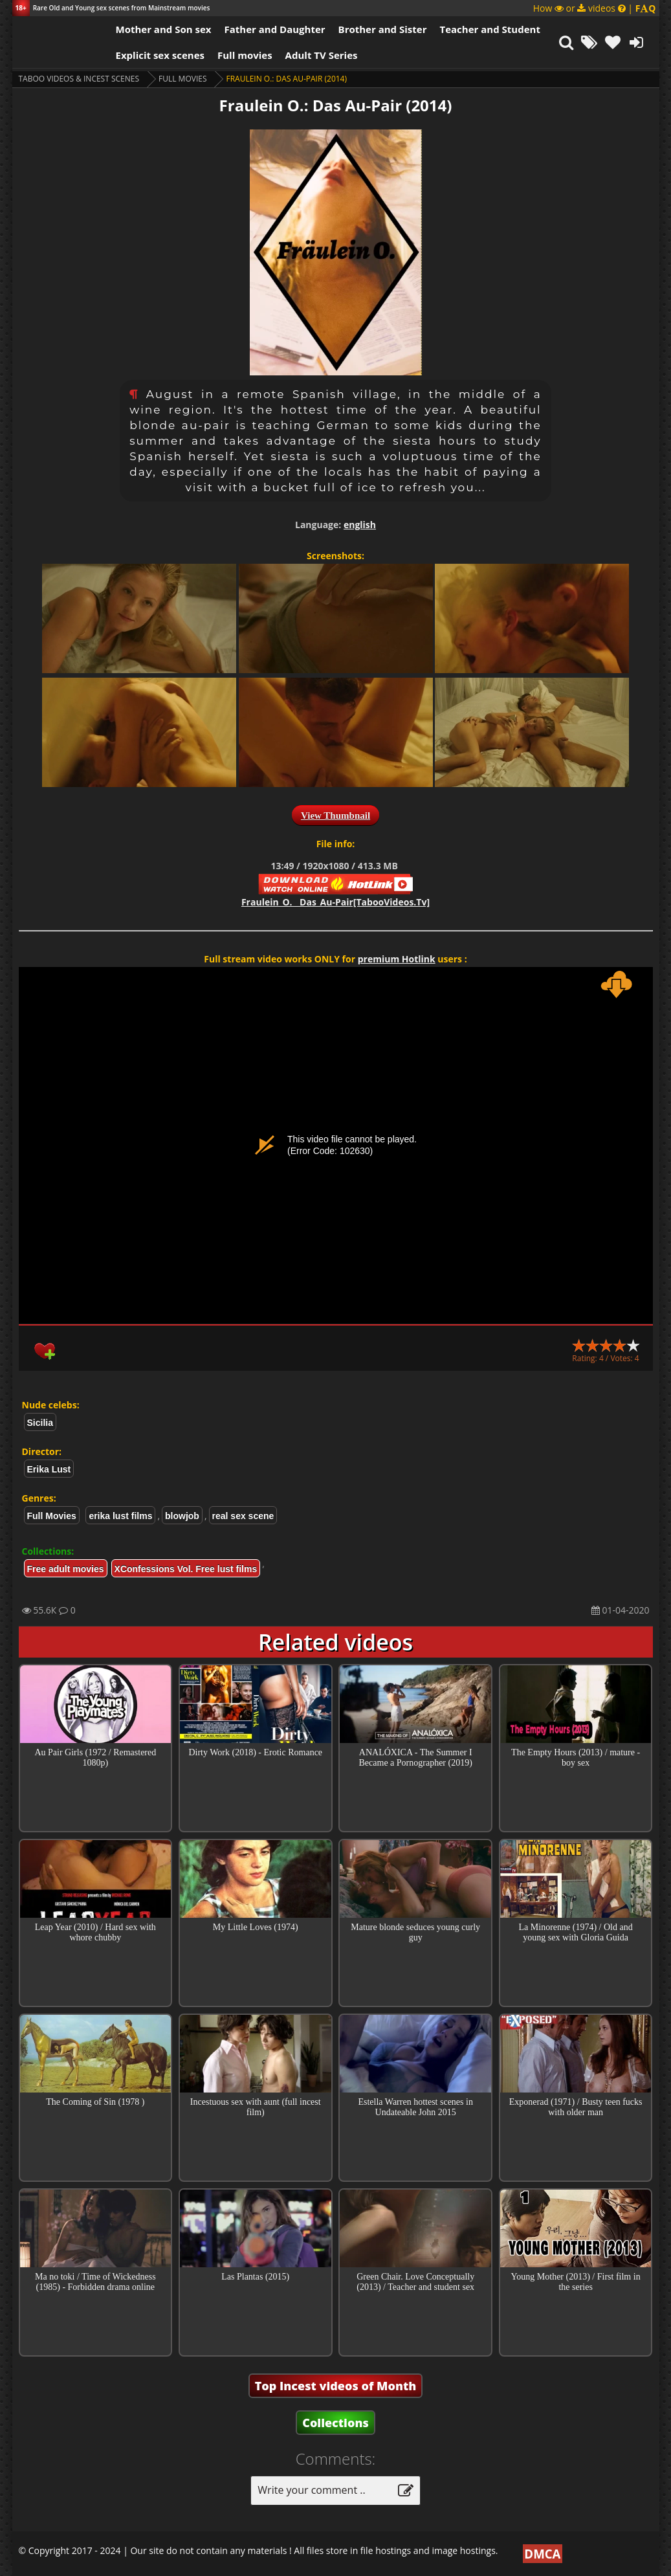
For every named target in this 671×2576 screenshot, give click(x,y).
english (360, 524)
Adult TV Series (321, 55)
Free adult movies (65, 1569)
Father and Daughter (274, 29)
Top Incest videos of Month (336, 2385)
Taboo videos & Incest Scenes (79, 78)
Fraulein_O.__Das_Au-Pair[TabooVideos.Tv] (335, 902)
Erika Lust (49, 1469)
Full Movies (182, 78)
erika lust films (120, 1516)
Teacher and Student (489, 29)
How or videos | (594, 8)
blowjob (182, 1516)
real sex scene (243, 1516)
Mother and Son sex (164, 29)
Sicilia (40, 1422)
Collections (335, 2422)
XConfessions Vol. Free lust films (186, 1569)
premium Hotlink (396, 959)
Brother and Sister (382, 29)
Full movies (244, 55)
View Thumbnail (335, 815)
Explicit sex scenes (160, 55)
